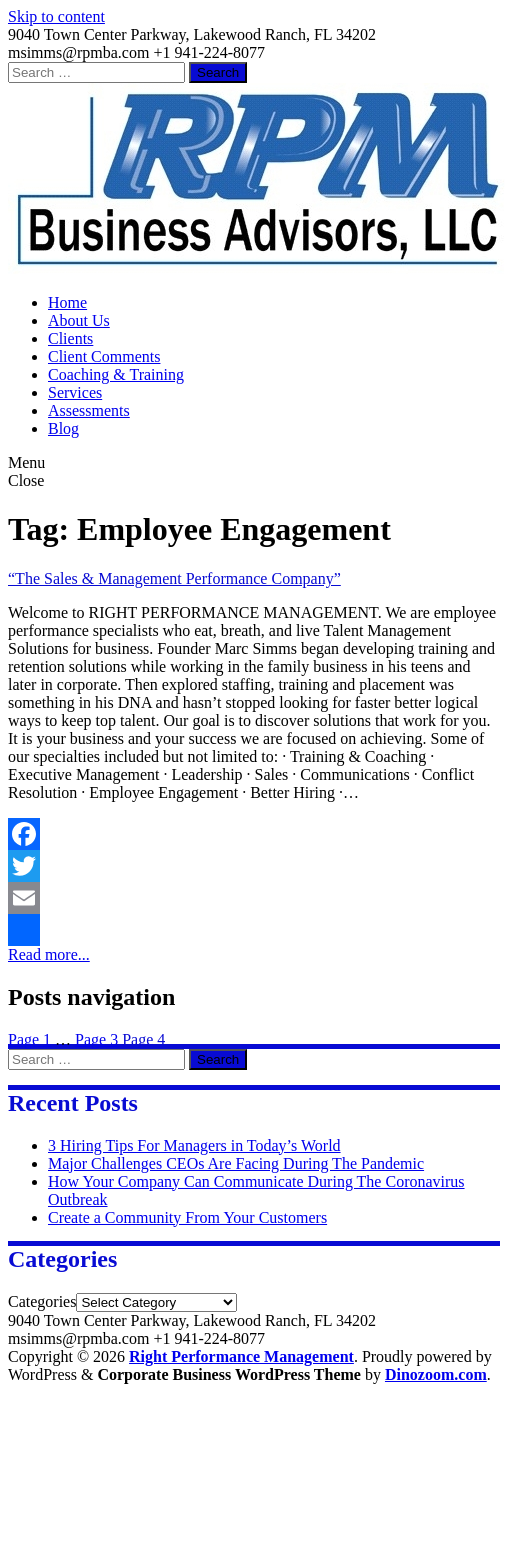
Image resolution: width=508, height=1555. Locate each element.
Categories (42, 1301)
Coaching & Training (116, 374)
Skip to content (56, 16)
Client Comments (104, 356)
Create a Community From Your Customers (187, 1217)
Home (67, 302)
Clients (70, 338)
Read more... (49, 954)
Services (75, 392)
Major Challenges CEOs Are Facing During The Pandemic (236, 1163)
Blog (63, 428)
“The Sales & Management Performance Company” (174, 578)
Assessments (89, 410)
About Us (79, 320)
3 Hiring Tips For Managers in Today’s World (194, 1145)
